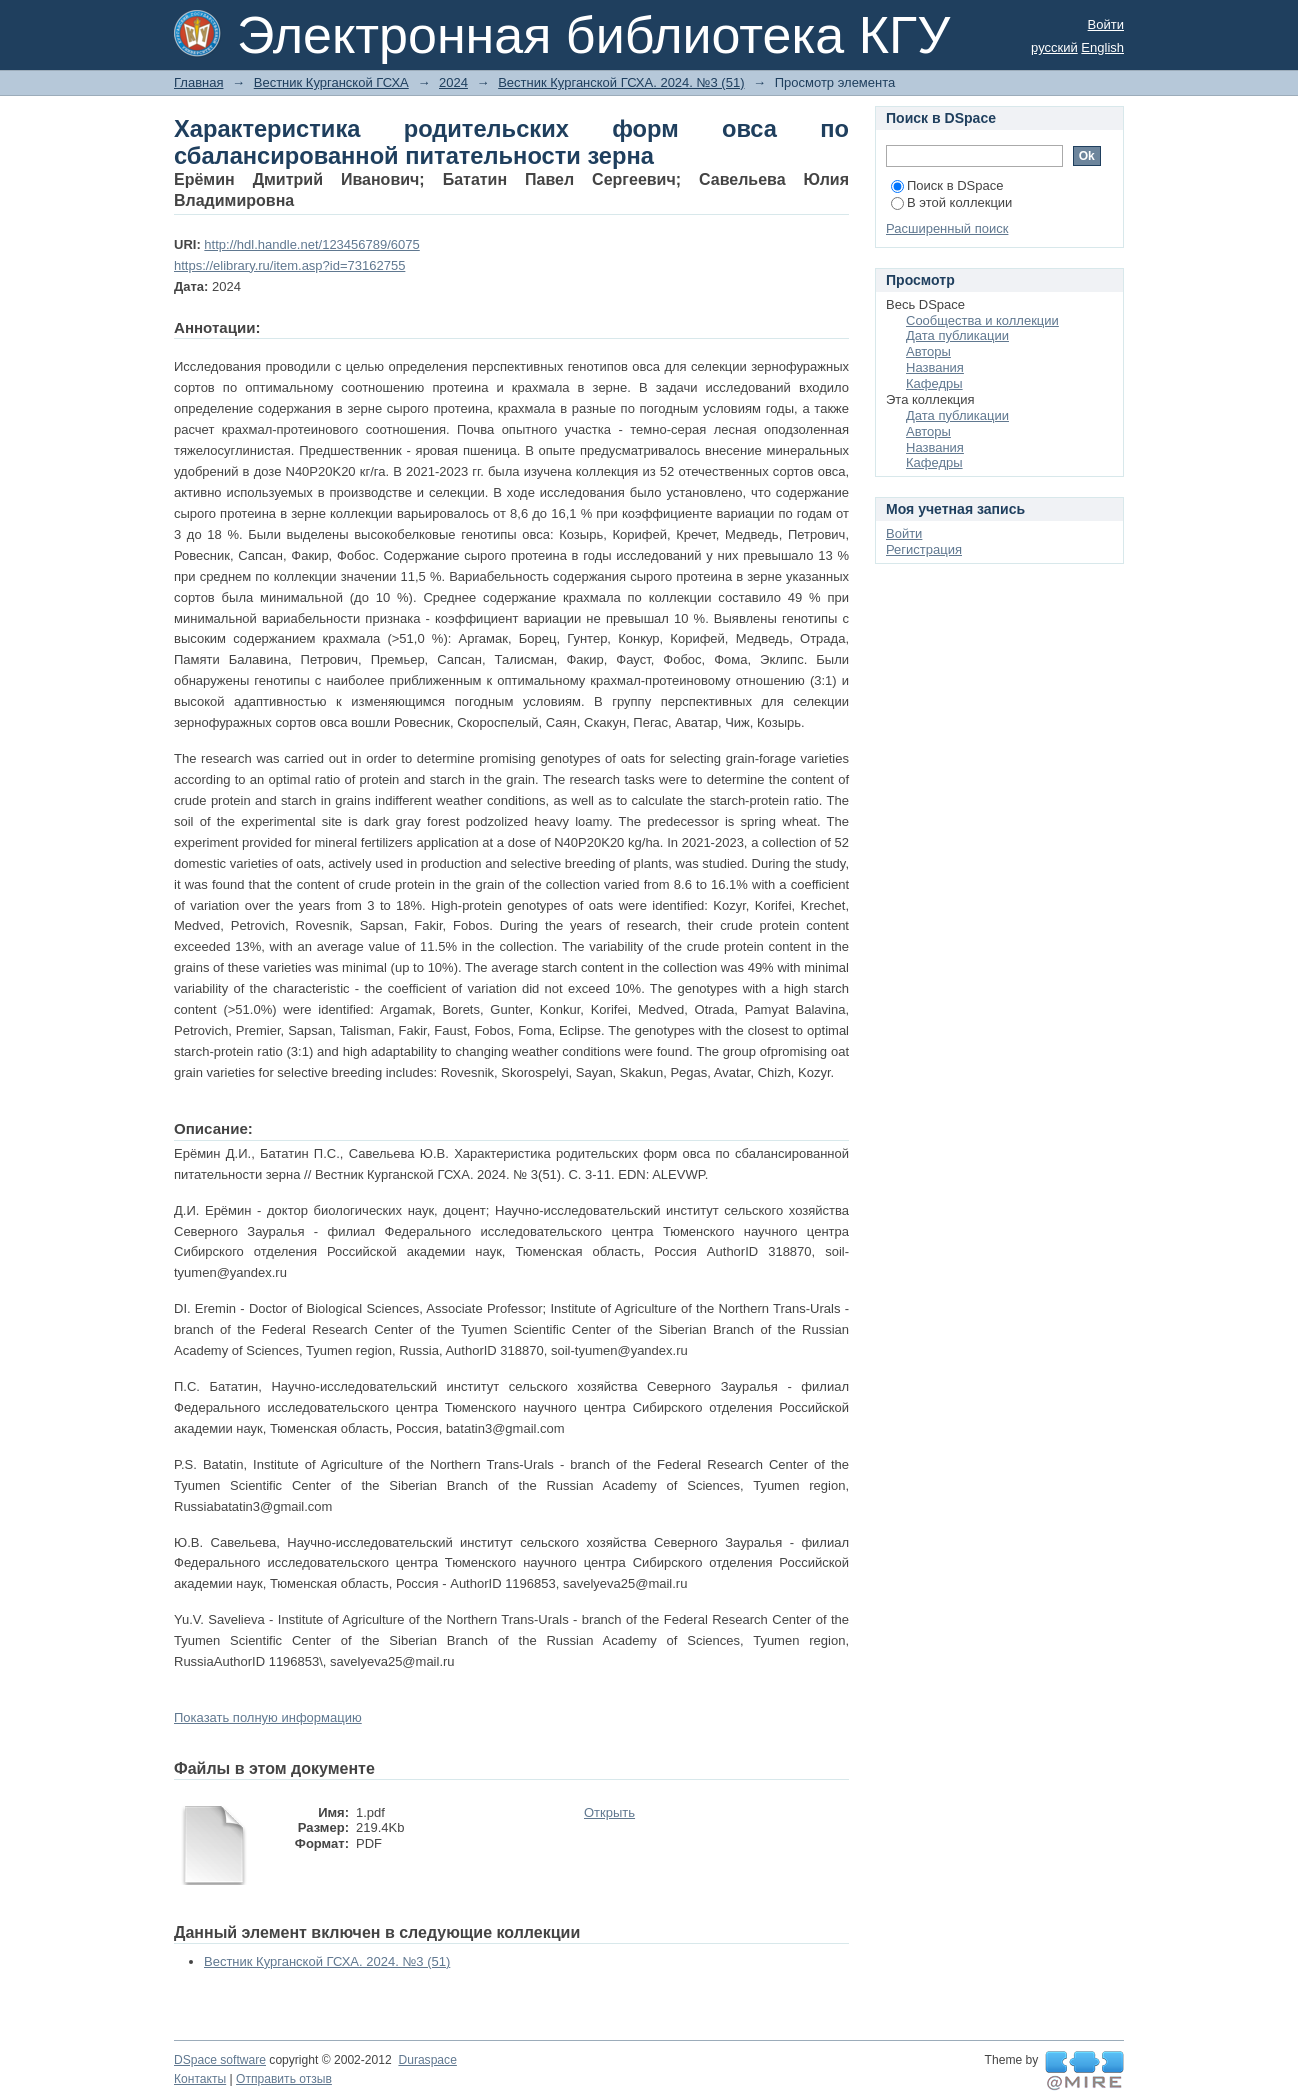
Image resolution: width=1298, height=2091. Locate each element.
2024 (453, 82)
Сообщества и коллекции (982, 320)
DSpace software (220, 2060)
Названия (935, 367)
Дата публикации (957, 335)
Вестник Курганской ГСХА (331, 82)
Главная (198, 82)
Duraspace (427, 2060)
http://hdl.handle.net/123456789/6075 (311, 244)
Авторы (928, 351)
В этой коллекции (951, 202)
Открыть (609, 1812)
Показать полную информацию (268, 1717)
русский (1054, 47)
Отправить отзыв (284, 2079)
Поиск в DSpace (947, 185)
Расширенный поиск (947, 228)
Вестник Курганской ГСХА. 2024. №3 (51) (621, 82)
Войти (1106, 24)
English (1102, 47)
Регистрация (924, 549)
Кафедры (934, 383)
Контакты (200, 2079)
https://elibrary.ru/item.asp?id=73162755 (289, 265)
